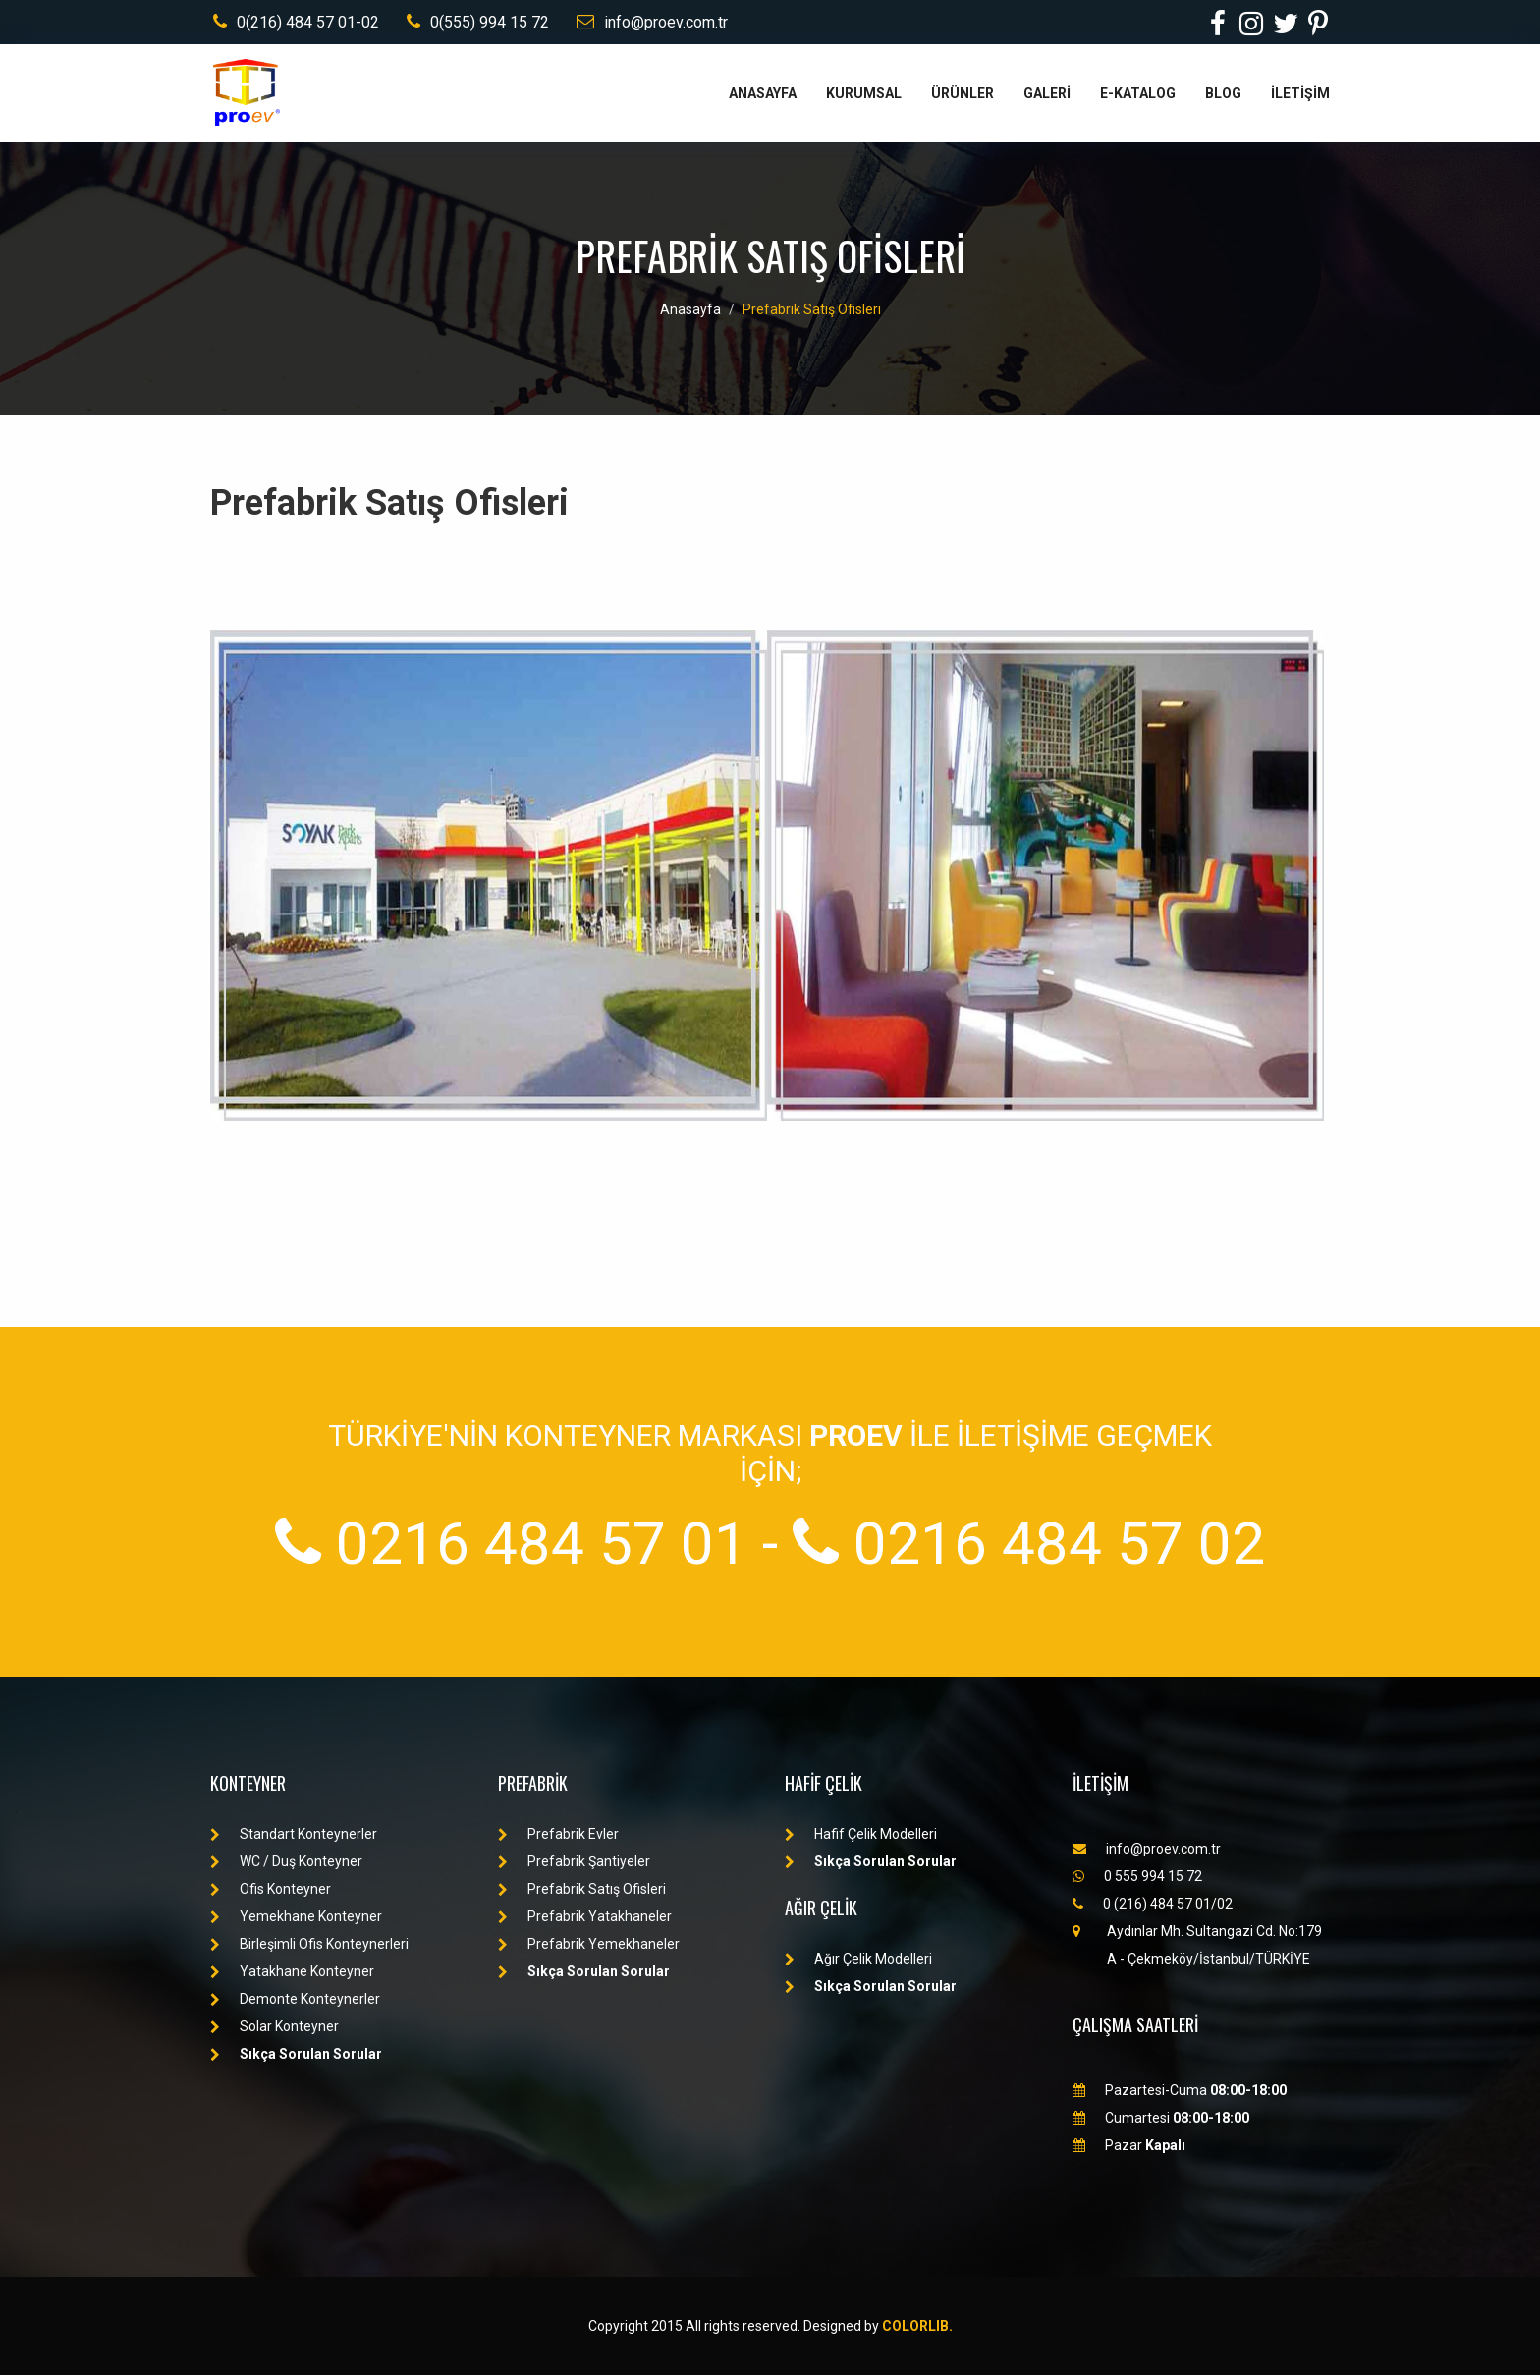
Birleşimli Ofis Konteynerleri (309, 1949)
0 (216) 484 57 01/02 (1152, 1908)
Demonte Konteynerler (295, 2004)
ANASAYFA (763, 98)
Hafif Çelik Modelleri (861, 1839)
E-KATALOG (1138, 98)
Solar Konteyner (274, 2031)
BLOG (1223, 98)
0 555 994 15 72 (1137, 1881)
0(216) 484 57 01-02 (293, 24)
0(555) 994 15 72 (477, 24)
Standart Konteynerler (293, 1839)
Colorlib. (917, 2331)
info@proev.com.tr (653, 24)
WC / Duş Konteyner (286, 1866)
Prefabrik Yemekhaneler (589, 1949)
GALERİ (1047, 98)
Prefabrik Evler (558, 1839)
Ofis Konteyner (270, 1894)
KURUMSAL (864, 98)
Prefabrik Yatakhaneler (585, 1921)
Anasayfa (690, 314)
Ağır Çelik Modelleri (858, 1963)
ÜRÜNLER (962, 98)
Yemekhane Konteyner (296, 1921)
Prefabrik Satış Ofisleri (811, 314)
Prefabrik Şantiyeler (574, 1866)
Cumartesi (1160, 2123)
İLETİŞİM (1300, 98)
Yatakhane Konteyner (292, 1976)
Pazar (1128, 2150)
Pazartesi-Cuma (1179, 2095)
